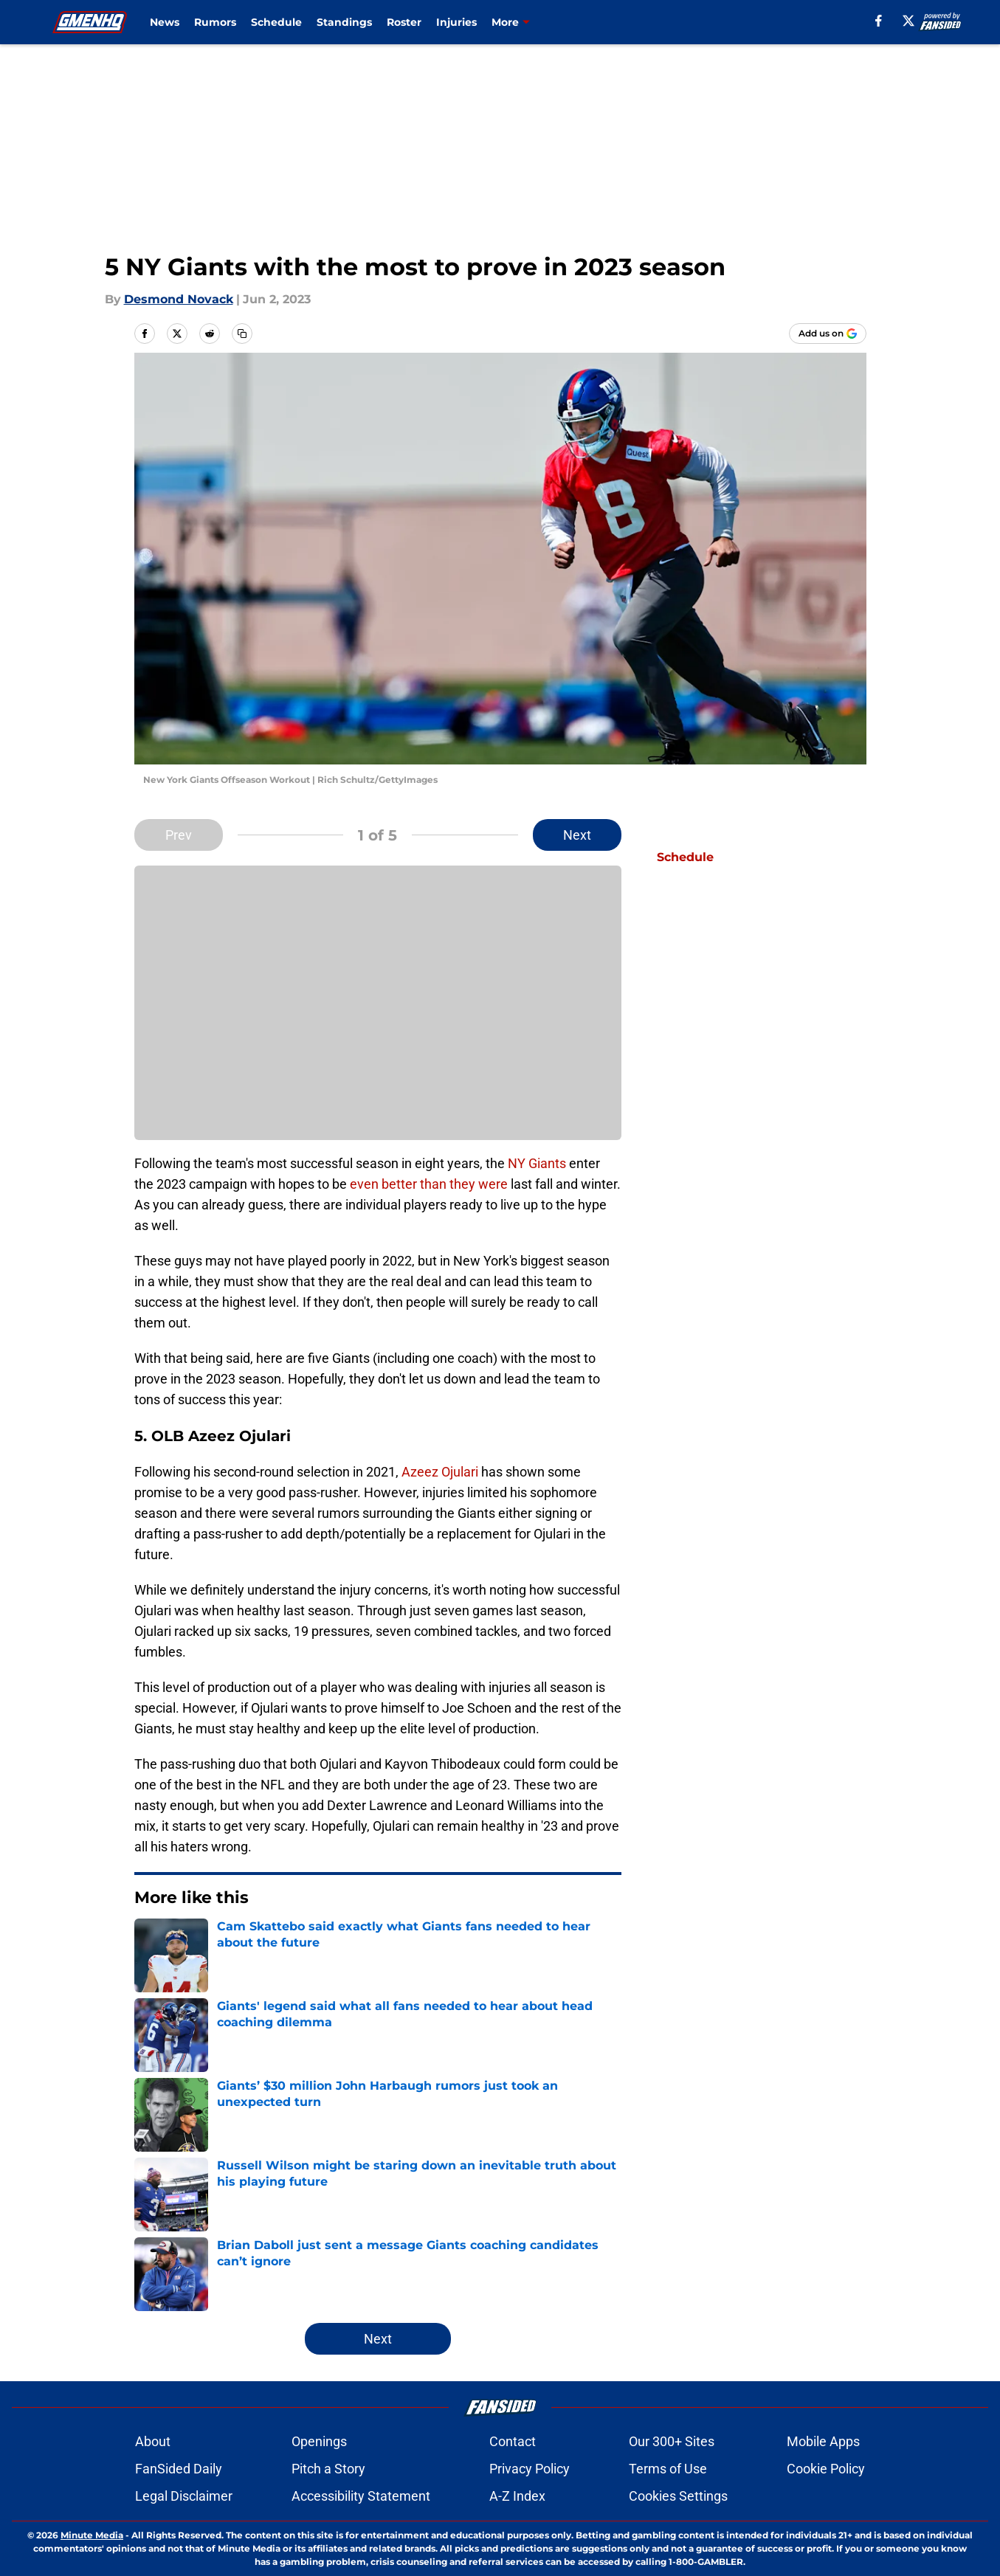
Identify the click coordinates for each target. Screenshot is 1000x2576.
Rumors (215, 22)
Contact (512, 2441)
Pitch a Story (328, 2468)
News (164, 22)
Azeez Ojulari (441, 1471)
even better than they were (430, 1184)
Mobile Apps (823, 2441)
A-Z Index (517, 2496)
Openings (319, 2441)
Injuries (456, 22)
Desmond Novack (178, 299)
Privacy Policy (529, 2468)
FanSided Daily (178, 2468)
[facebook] (878, 21)
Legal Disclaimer (183, 2496)
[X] (908, 21)
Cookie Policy (826, 2468)
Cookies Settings (678, 2496)
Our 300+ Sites (671, 2441)
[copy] (242, 333)
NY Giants (537, 1163)
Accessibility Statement (361, 2496)
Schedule (276, 22)
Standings (344, 22)
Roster (404, 22)
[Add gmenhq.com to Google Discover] (827, 333)
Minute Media (92, 2535)
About (152, 2441)
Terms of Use (668, 2468)
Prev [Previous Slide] (178, 835)
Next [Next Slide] (577, 835)
